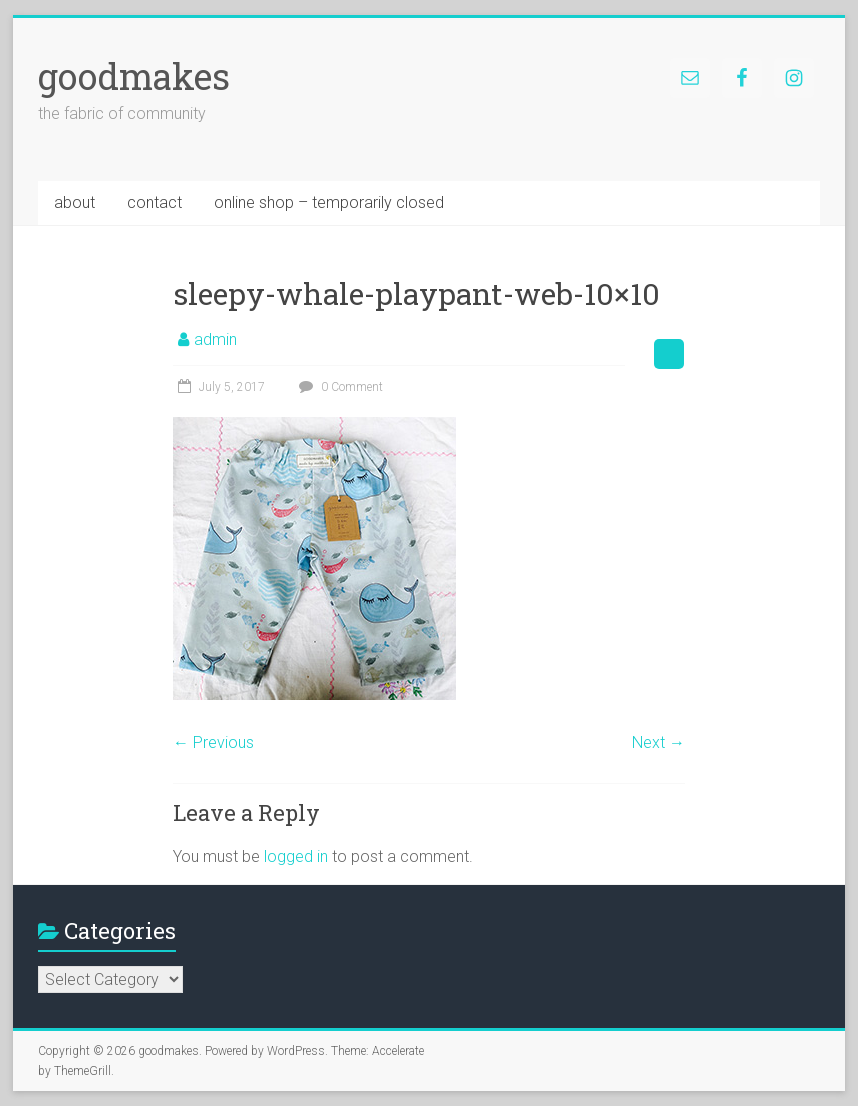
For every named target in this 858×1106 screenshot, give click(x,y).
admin (215, 339)
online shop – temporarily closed (329, 202)
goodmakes (134, 76)
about (74, 202)
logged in (296, 856)
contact (154, 202)
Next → (658, 742)
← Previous (213, 742)
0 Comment (338, 387)
